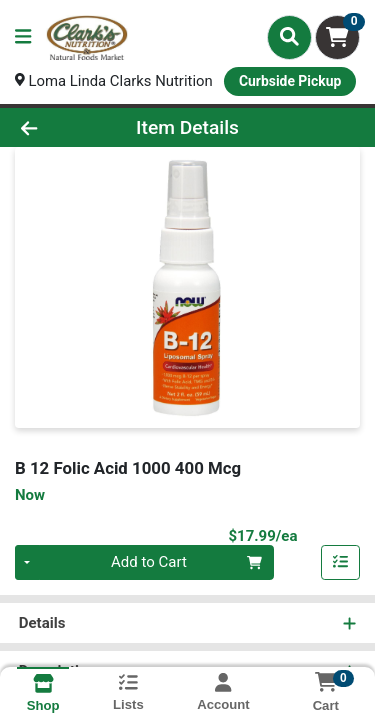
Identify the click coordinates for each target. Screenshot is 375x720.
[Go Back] (58, 127)
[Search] (289, 37)
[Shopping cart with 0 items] (337, 37)
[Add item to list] (341, 563)
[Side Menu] (23, 37)
